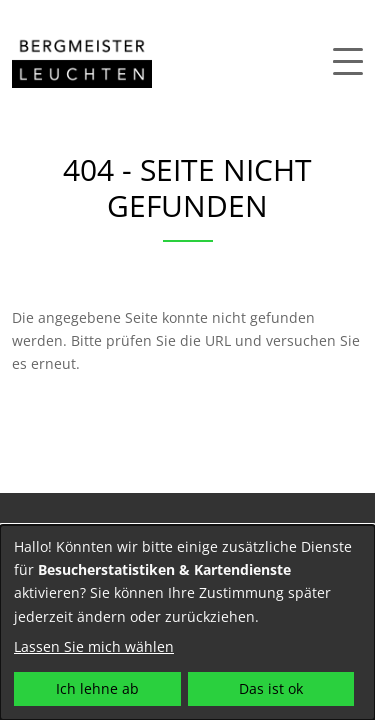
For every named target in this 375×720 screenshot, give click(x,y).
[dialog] (187, 622)
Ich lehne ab (97, 688)
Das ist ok (271, 688)
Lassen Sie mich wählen (94, 646)
